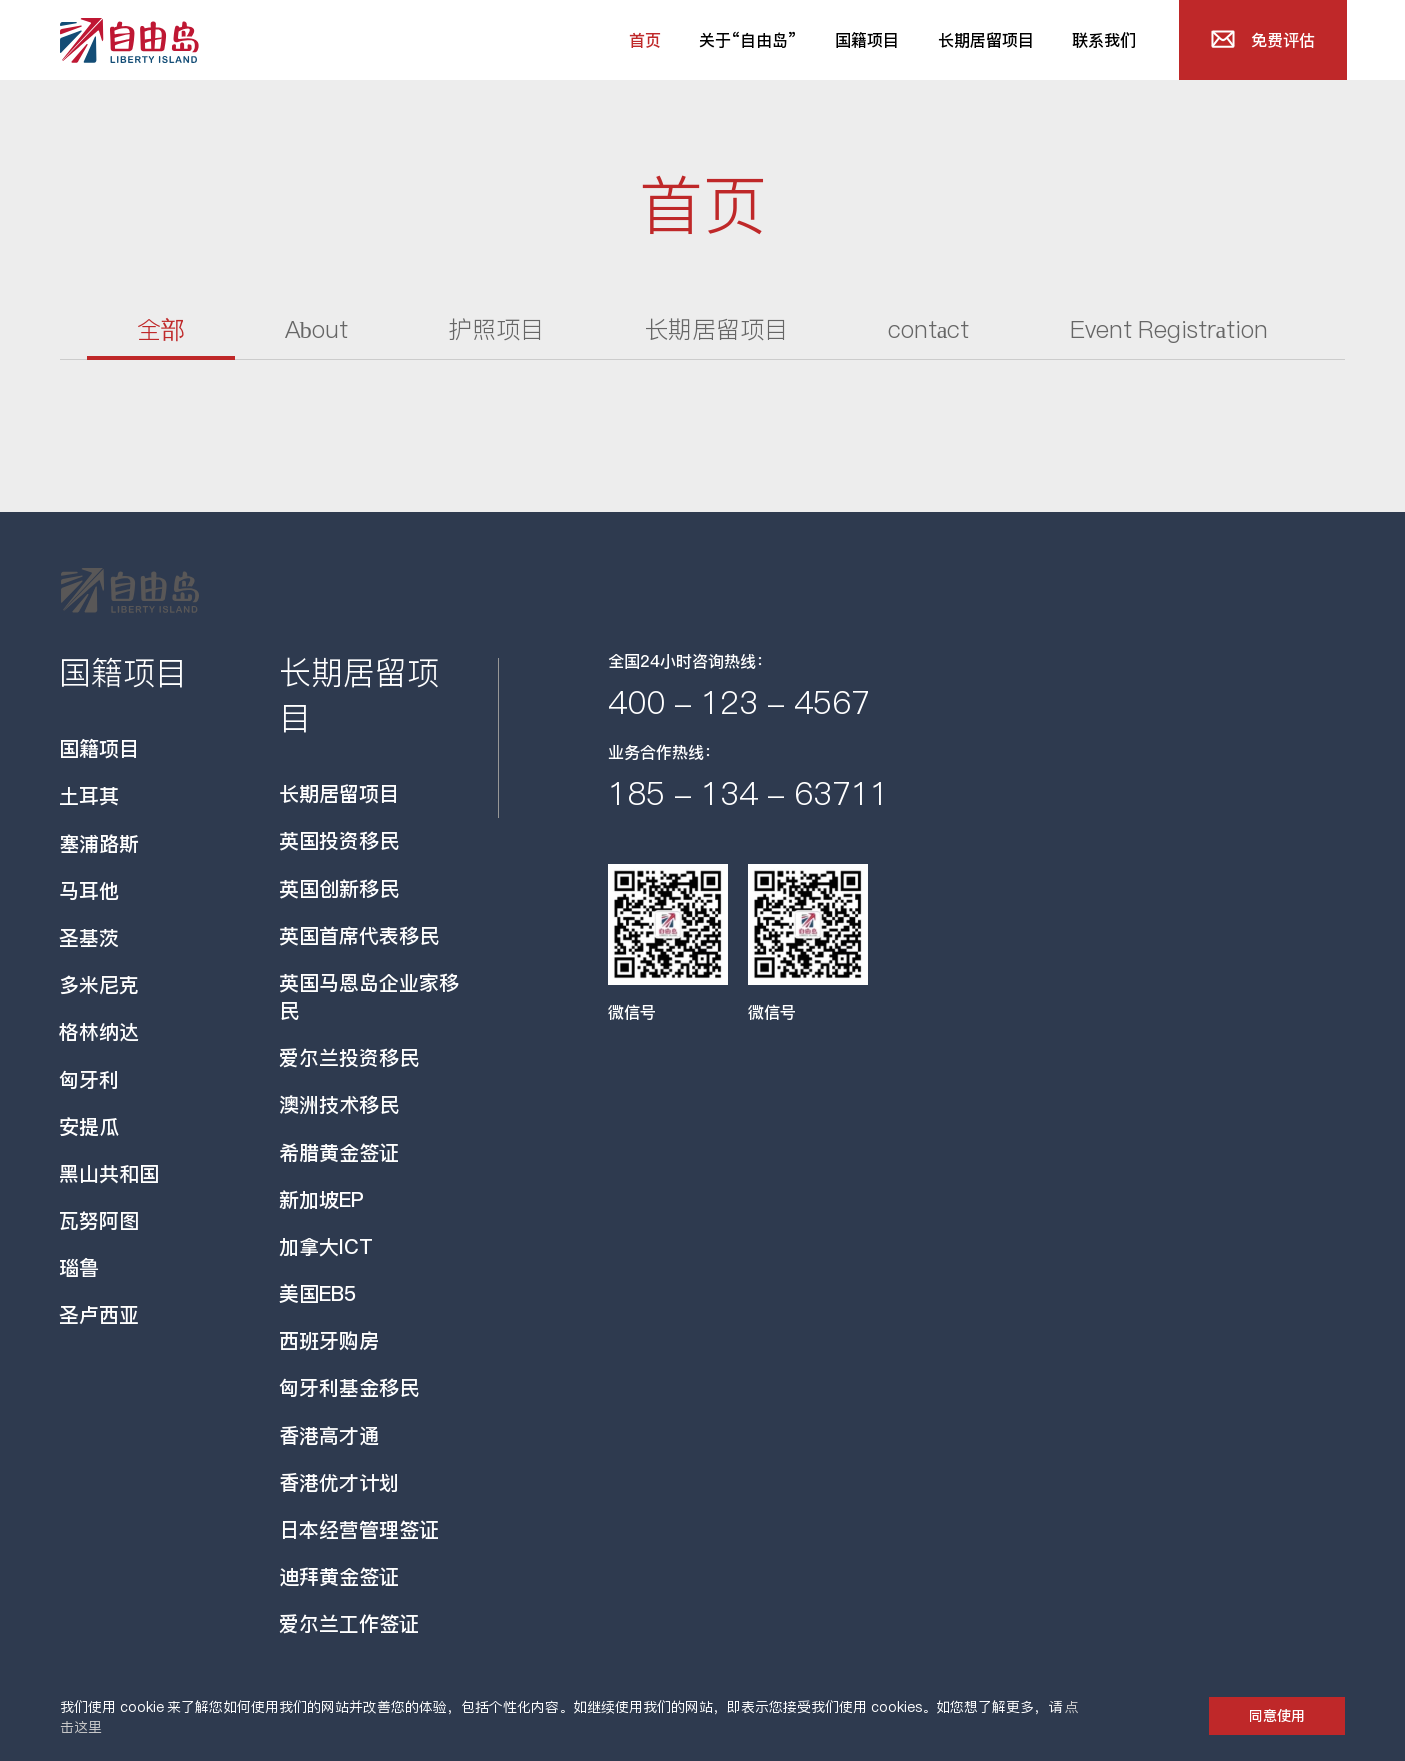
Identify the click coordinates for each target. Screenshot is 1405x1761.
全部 (161, 329)
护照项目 (496, 329)
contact (929, 329)
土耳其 (89, 796)
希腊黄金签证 (339, 1153)
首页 (654, 45)
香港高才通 (329, 1436)
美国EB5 (317, 1294)
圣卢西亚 (99, 1315)
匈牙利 (89, 1080)
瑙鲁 (79, 1268)
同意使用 (1277, 1716)
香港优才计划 (339, 1483)
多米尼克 (99, 985)
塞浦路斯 (99, 844)
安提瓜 (89, 1127)
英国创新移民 (339, 889)
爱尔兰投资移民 (349, 1058)
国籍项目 (867, 40)
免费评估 (1283, 40)
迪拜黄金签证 (339, 1577)
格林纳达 (99, 1032)
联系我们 (1104, 40)
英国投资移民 (339, 841)
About (316, 329)
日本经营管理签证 (359, 1530)
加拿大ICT (326, 1247)
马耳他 (89, 891)
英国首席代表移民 (359, 936)
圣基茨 (89, 938)
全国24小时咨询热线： (690, 661)
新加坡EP (321, 1200)
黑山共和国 (109, 1174)
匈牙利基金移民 (349, 1388)
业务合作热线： (664, 752)
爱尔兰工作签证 (349, 1624)
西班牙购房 (329, 1341)
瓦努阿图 (99, 1221)
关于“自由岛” (748, 40)
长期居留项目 (986, 40)
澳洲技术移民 (339, 1105)
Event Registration (1169, 329)
